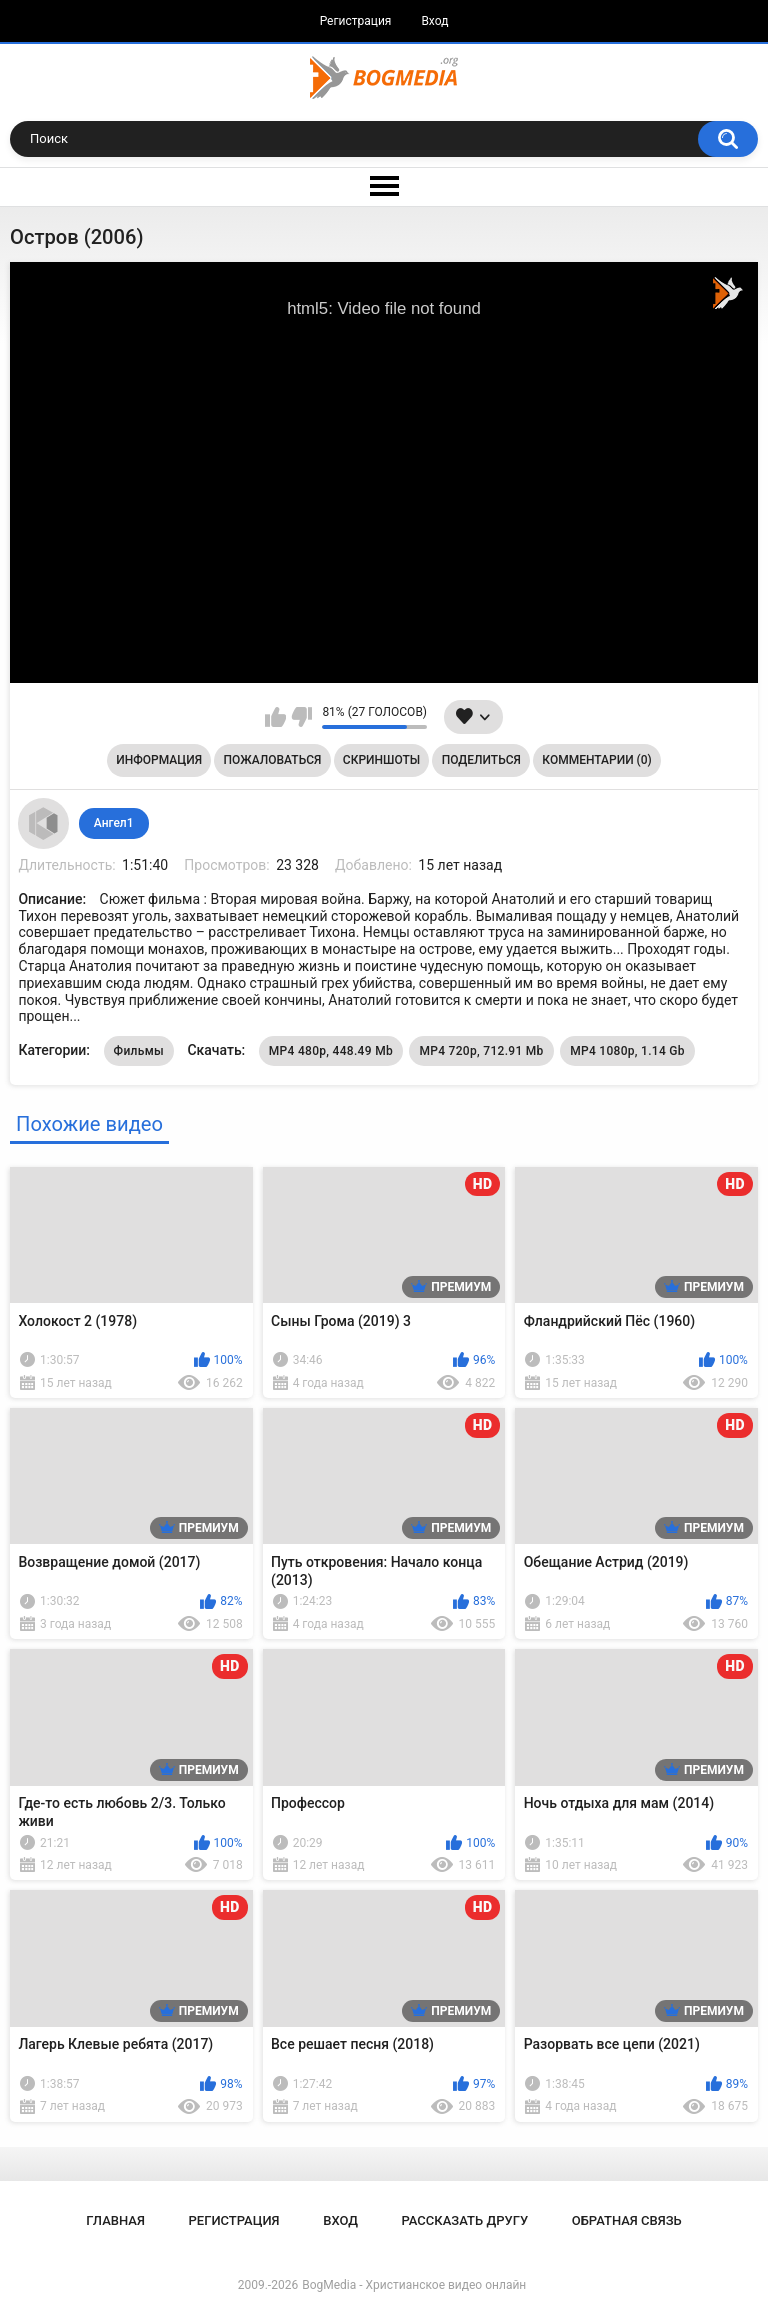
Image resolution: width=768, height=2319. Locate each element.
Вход (434, 21)
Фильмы (139, 1051)
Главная (115, 2220)
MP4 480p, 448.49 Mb (331, 1051)
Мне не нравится (301, 717)
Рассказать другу (465, 2220)
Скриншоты (381, 760)
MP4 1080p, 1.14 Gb (627, 1051)
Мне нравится (275, 717)
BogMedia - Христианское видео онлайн (414, 2285)
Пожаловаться (273, 760)
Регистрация (356, 21)
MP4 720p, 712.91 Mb (481, 1051)
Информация (159, 760)
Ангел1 (114, 823)
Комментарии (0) (596, 760)
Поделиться (481, 760)
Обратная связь (627, 2220)
